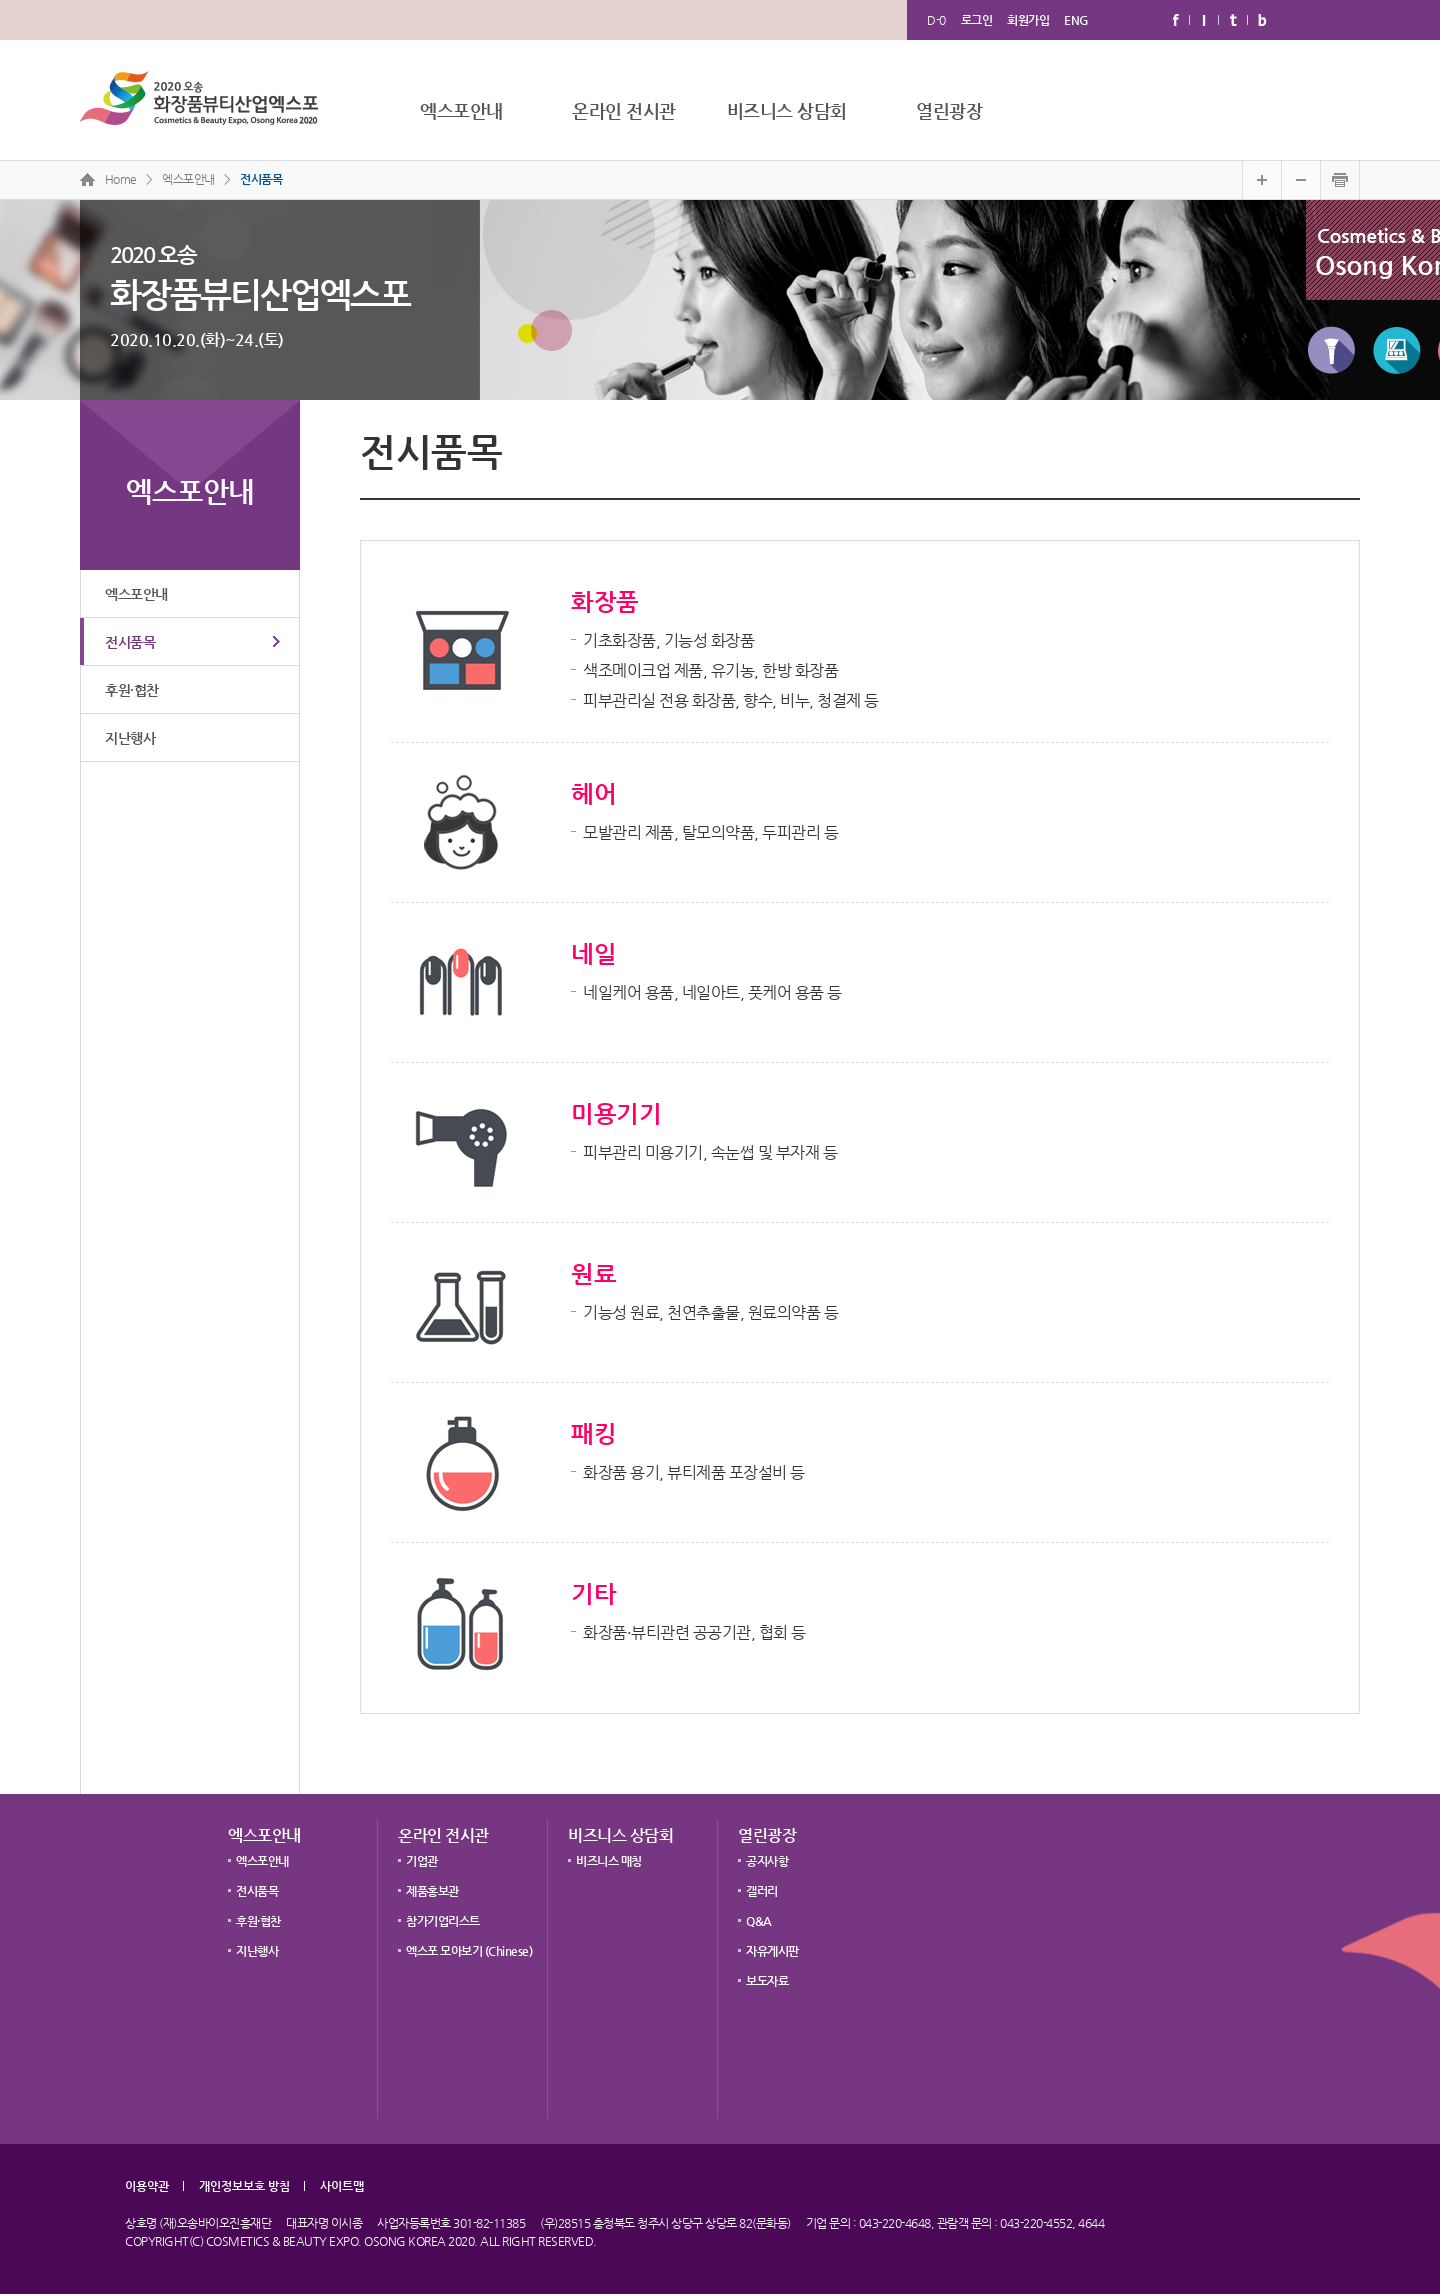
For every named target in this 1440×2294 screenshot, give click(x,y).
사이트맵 (342, 2186)
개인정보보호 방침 (244, 2186)
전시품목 (261, 179)
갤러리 (762, 1891)
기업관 (422, 1861)
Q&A (759, 1921)
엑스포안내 (461, 110)
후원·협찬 (132, 690)
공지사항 (767, 1861)
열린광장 (949, 110)
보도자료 (767, 1981)
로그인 (977, 20)
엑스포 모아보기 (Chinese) (469, 1951)
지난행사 (130, 738)
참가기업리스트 (443, 1921)
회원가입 (1028, 20)
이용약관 (147, 2186)
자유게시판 (772, 1951)
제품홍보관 (432, 1891)
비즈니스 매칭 (609, 1861)
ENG (1076, 20)
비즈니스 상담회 (787, 110)
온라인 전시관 (624, 110)
